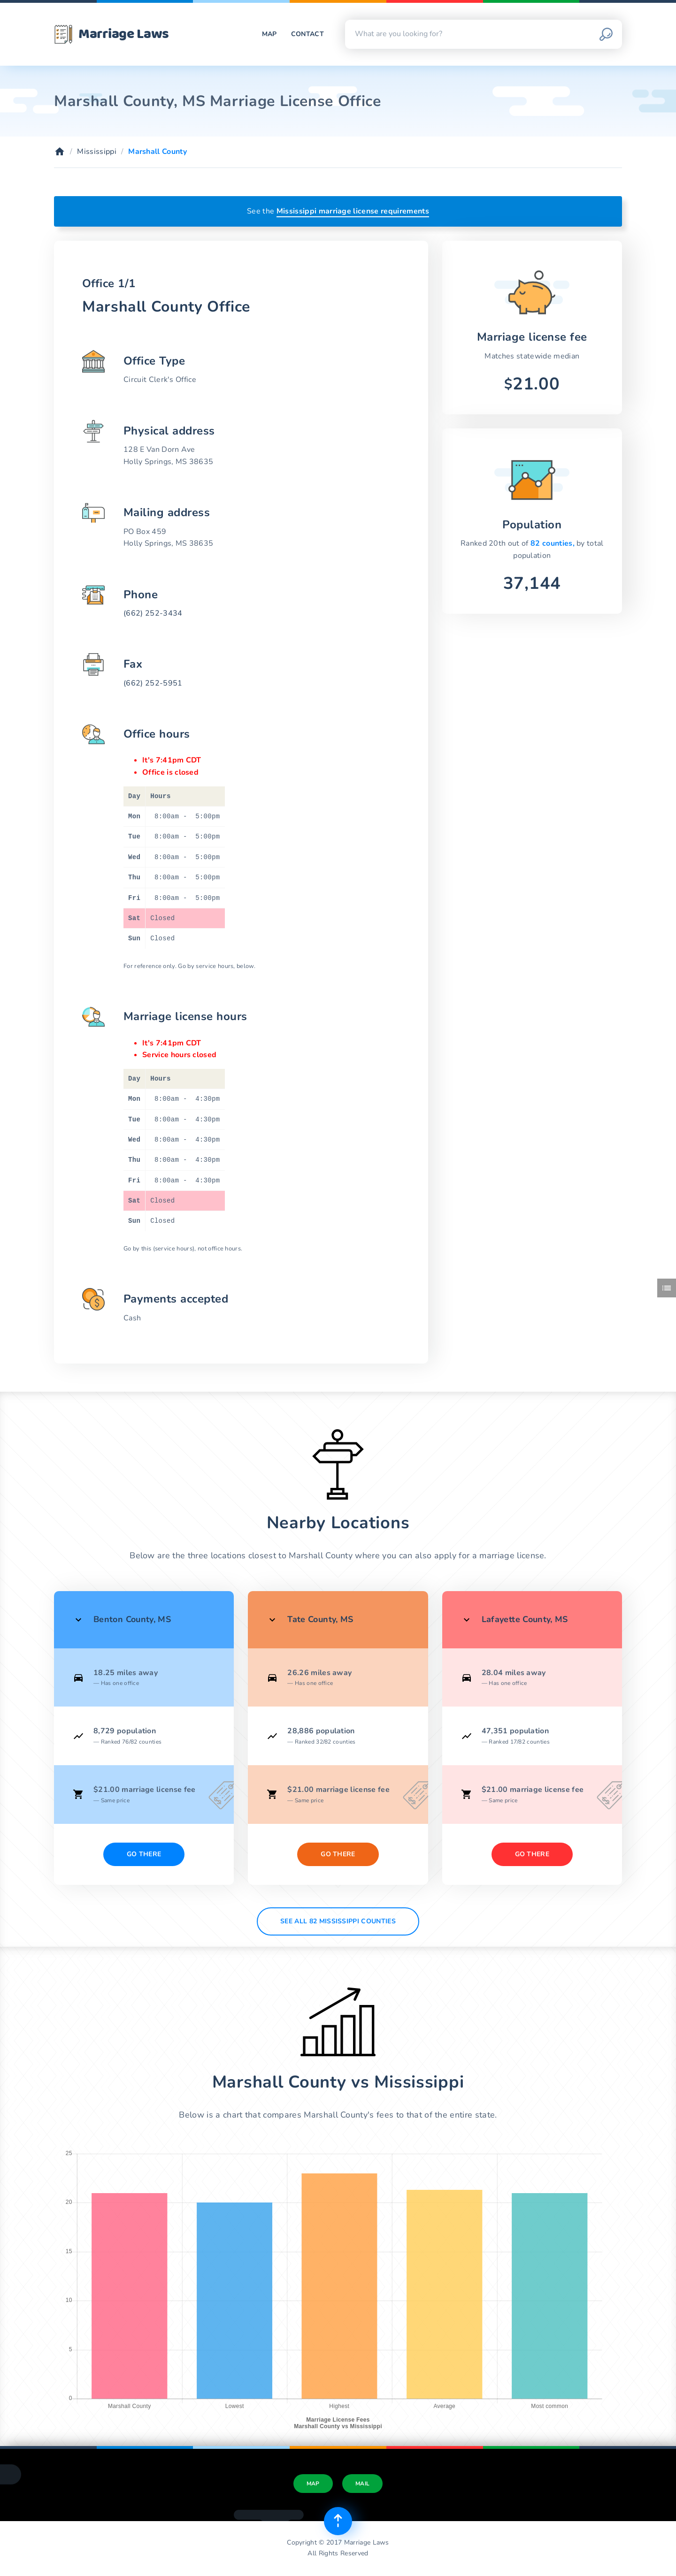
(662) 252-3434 (152, 613)
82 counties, (553, 543)
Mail (362, 2483)
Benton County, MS (132, 1619)
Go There (144, 1854)
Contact (307, 34)
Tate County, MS (320, 1619)
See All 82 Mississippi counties (338, 1921)
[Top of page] (338, 2521)
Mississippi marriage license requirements (353, 211)
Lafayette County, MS (525, 1619)
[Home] (59, 151)
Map (269, 34)
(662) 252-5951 (152, 683)
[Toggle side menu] (666, 1288)
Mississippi (96, 151)
